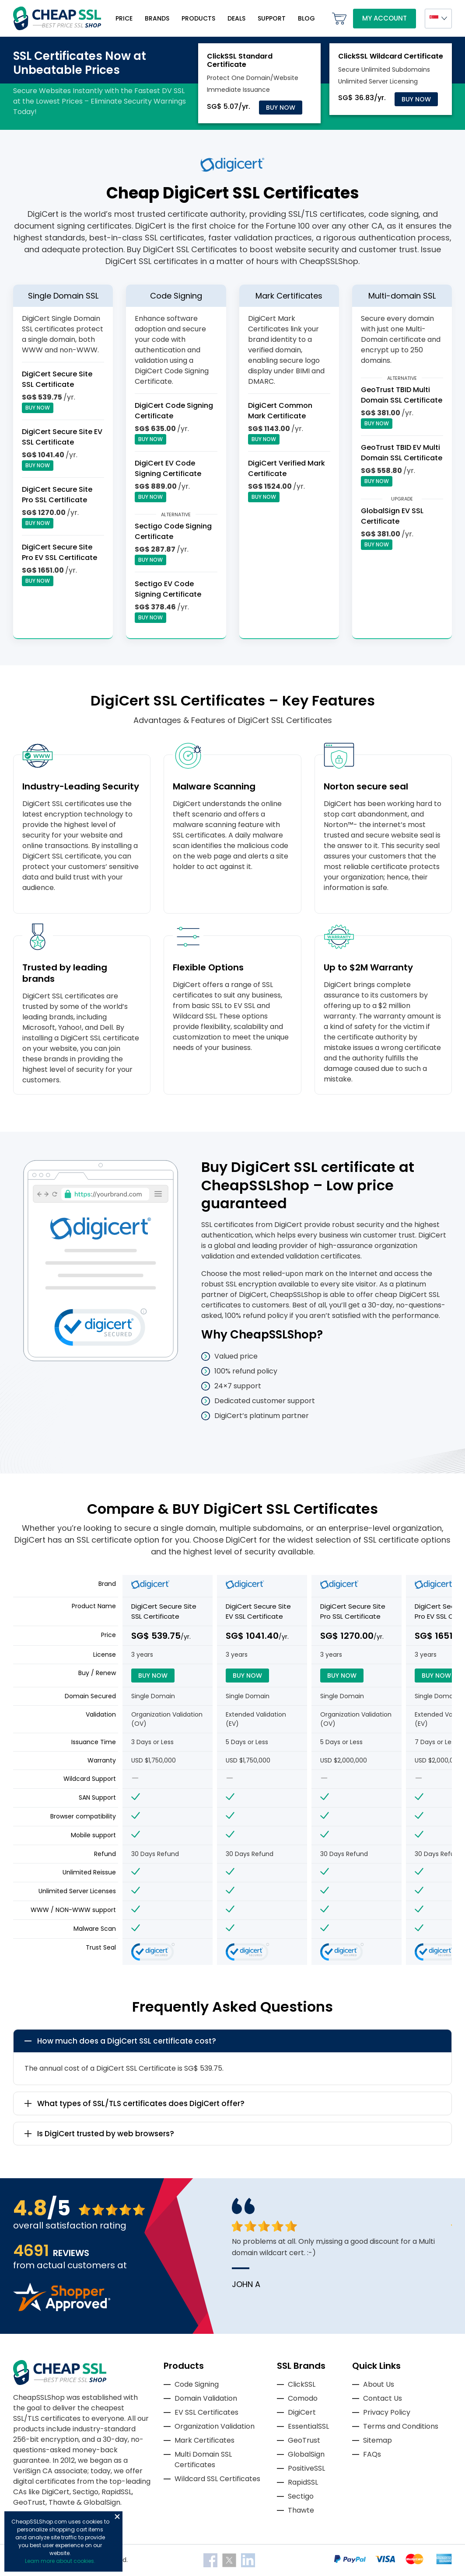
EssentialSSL (308, 2426)
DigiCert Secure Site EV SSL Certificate (62, 437)
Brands (157, 18)
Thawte (301, 2510)
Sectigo (301, 2496)
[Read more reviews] (61, 2309)
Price (124, 18)
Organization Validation (215, 2426)
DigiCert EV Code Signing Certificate (168, 468)
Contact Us (382, 2398)
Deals (236, 18)
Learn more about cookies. (60, 2561)
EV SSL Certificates (206, 2412)
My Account (384, 18)
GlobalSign (306, 2454)
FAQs (372, 2454)
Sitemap (377, 2440)
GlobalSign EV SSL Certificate (392, 516)
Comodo (303, 2398)
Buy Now (280, 107)
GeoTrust (304, 2440)
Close (117, 2516)
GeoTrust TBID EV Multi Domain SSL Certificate (401, 452)
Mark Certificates (204, 2440)
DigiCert (302, 2412)
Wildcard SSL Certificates (217, 2479)
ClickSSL (301, 2384)
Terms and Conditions (400, 2426)
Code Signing (197, 2384)
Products (198, 18)
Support (272, 18)
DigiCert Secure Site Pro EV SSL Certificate (59, 552)
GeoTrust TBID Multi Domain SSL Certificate (401, 395)
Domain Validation (206, 2398)
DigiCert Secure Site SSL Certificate (57, 379)
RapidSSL (303, 2482)
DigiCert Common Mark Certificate (280, 410)
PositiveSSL (306, 2468)
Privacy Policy (386, 2412)
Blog (306, 18)
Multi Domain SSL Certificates (203, 2459)
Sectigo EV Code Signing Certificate (168, 589)
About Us (378, 2384)
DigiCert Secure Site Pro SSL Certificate (57, 494)
